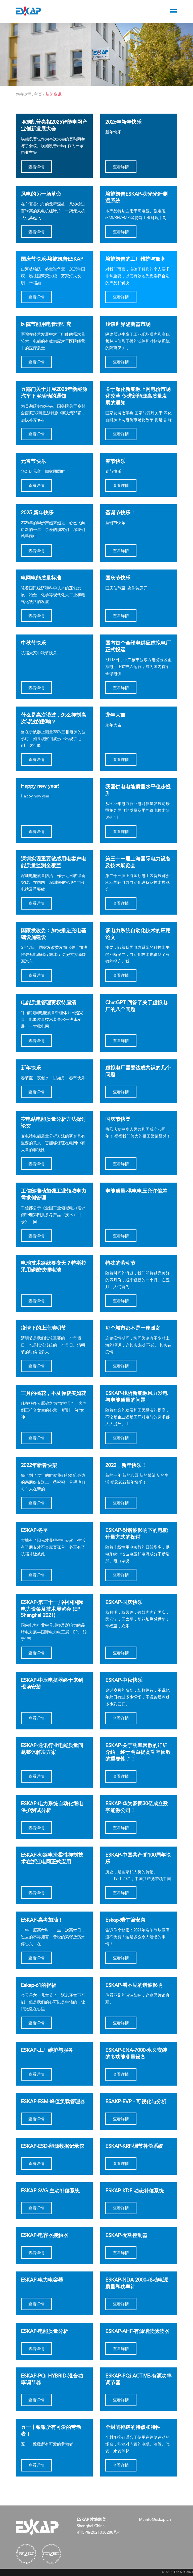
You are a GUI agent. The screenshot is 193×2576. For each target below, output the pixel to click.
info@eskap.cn (158, 2520)
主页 (38, 95)
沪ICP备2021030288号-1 (99, 2533)
